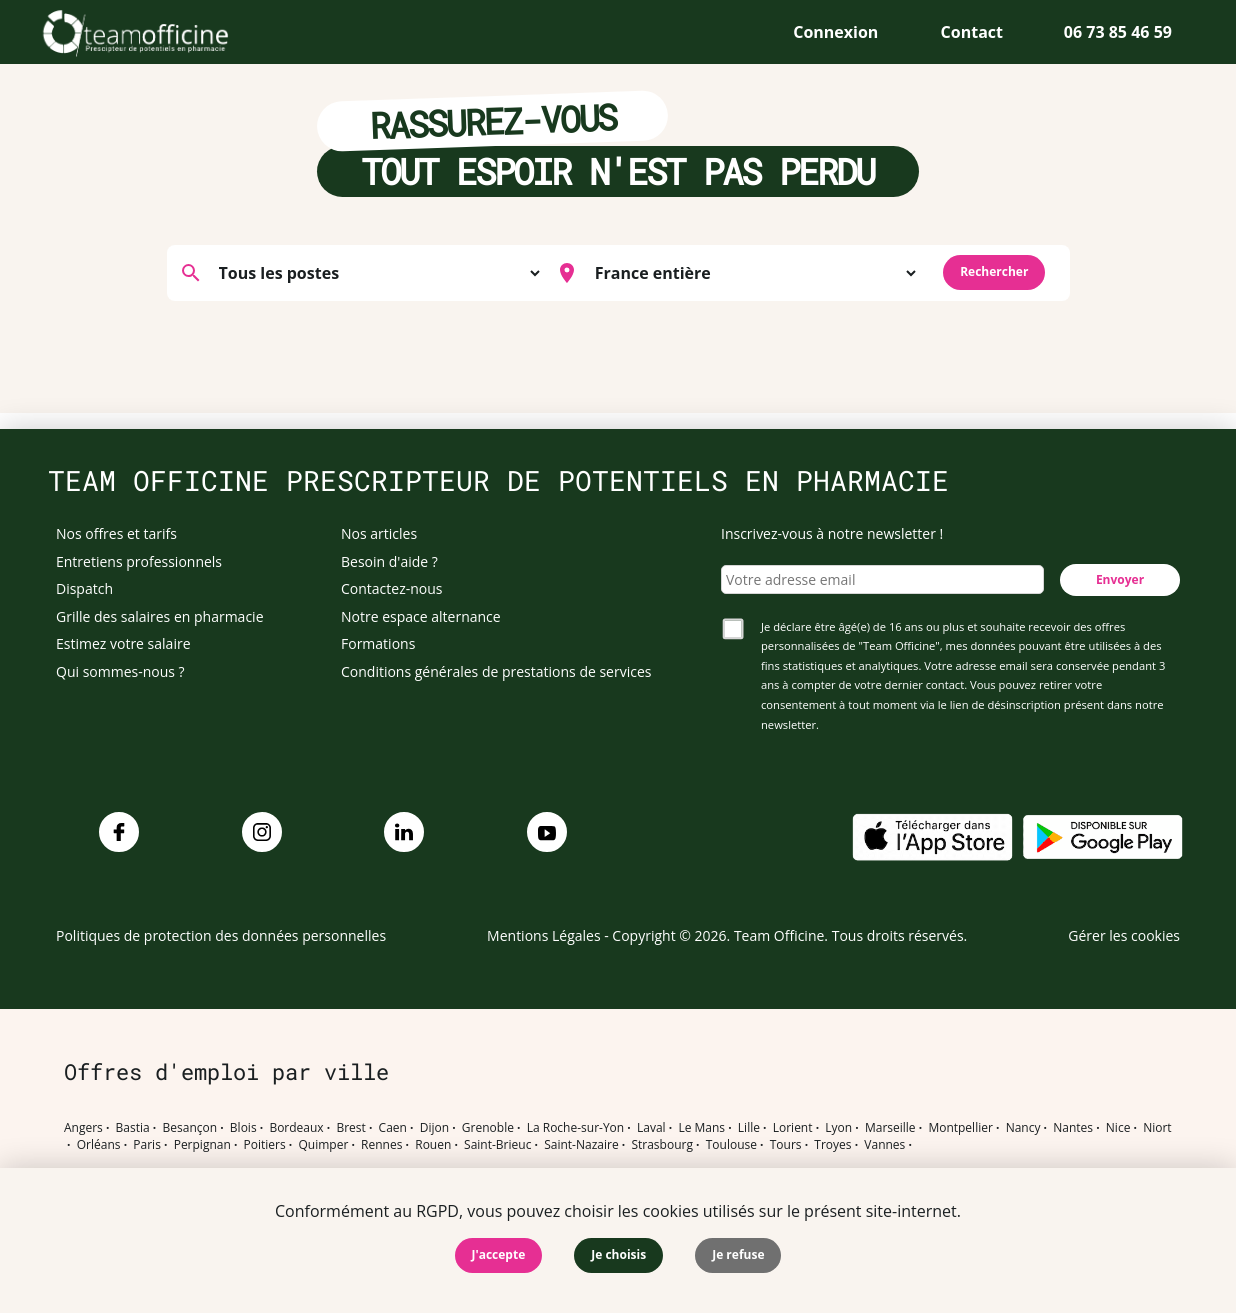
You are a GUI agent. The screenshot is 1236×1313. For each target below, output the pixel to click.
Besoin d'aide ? (389, 561)
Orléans (99, 1145)
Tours (786, 1145)
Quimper (324, 1145)
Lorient (793, 1128)
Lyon (838, 1128)
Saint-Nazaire (581, 1145)
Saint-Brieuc (497, 1145)
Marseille (890, 1128)
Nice (1118, 1128)
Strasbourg (662, 1145)
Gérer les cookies (1124, 935)
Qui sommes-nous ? (120, 671)
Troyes (832, 1145)
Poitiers (265, 1145)
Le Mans (701, 1128)
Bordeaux (296, 1128)
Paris (147, 1145)
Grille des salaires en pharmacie (160, 616)
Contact (972, 32)
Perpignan (202, 1145)
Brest (350, 1128)
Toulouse (731, 1145)
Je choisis (618, 1254)
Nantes (1073, 1128)
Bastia (133, 1128)
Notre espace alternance (421, 616)
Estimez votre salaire (123, 643)
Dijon (434, 1128)
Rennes (381, 1145)
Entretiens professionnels (139, 561)
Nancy (1023, 1128)
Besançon (190, 1128)
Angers (83, 1128)
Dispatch (84, 588)
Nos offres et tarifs (116, 533)
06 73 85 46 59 (1118, 32)
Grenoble (488, 1128)
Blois (243, 1128)
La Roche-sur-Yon (576, 1128)
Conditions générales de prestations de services (496, 671)
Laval (651, 1128)
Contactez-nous (392, 588)
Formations (378, 643)
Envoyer (1120, 579)
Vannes (884, 1145)
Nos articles (379, 533)
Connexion (835, 32)
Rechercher (994, 271)
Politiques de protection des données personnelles (221, 935)
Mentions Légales (544, 935)
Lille (749, 1128)
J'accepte (499, 1254)
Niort (1157, 1128)
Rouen (433, 1145)
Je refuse (738, 1254)
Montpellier (960, 1128)
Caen (393, 1128)
